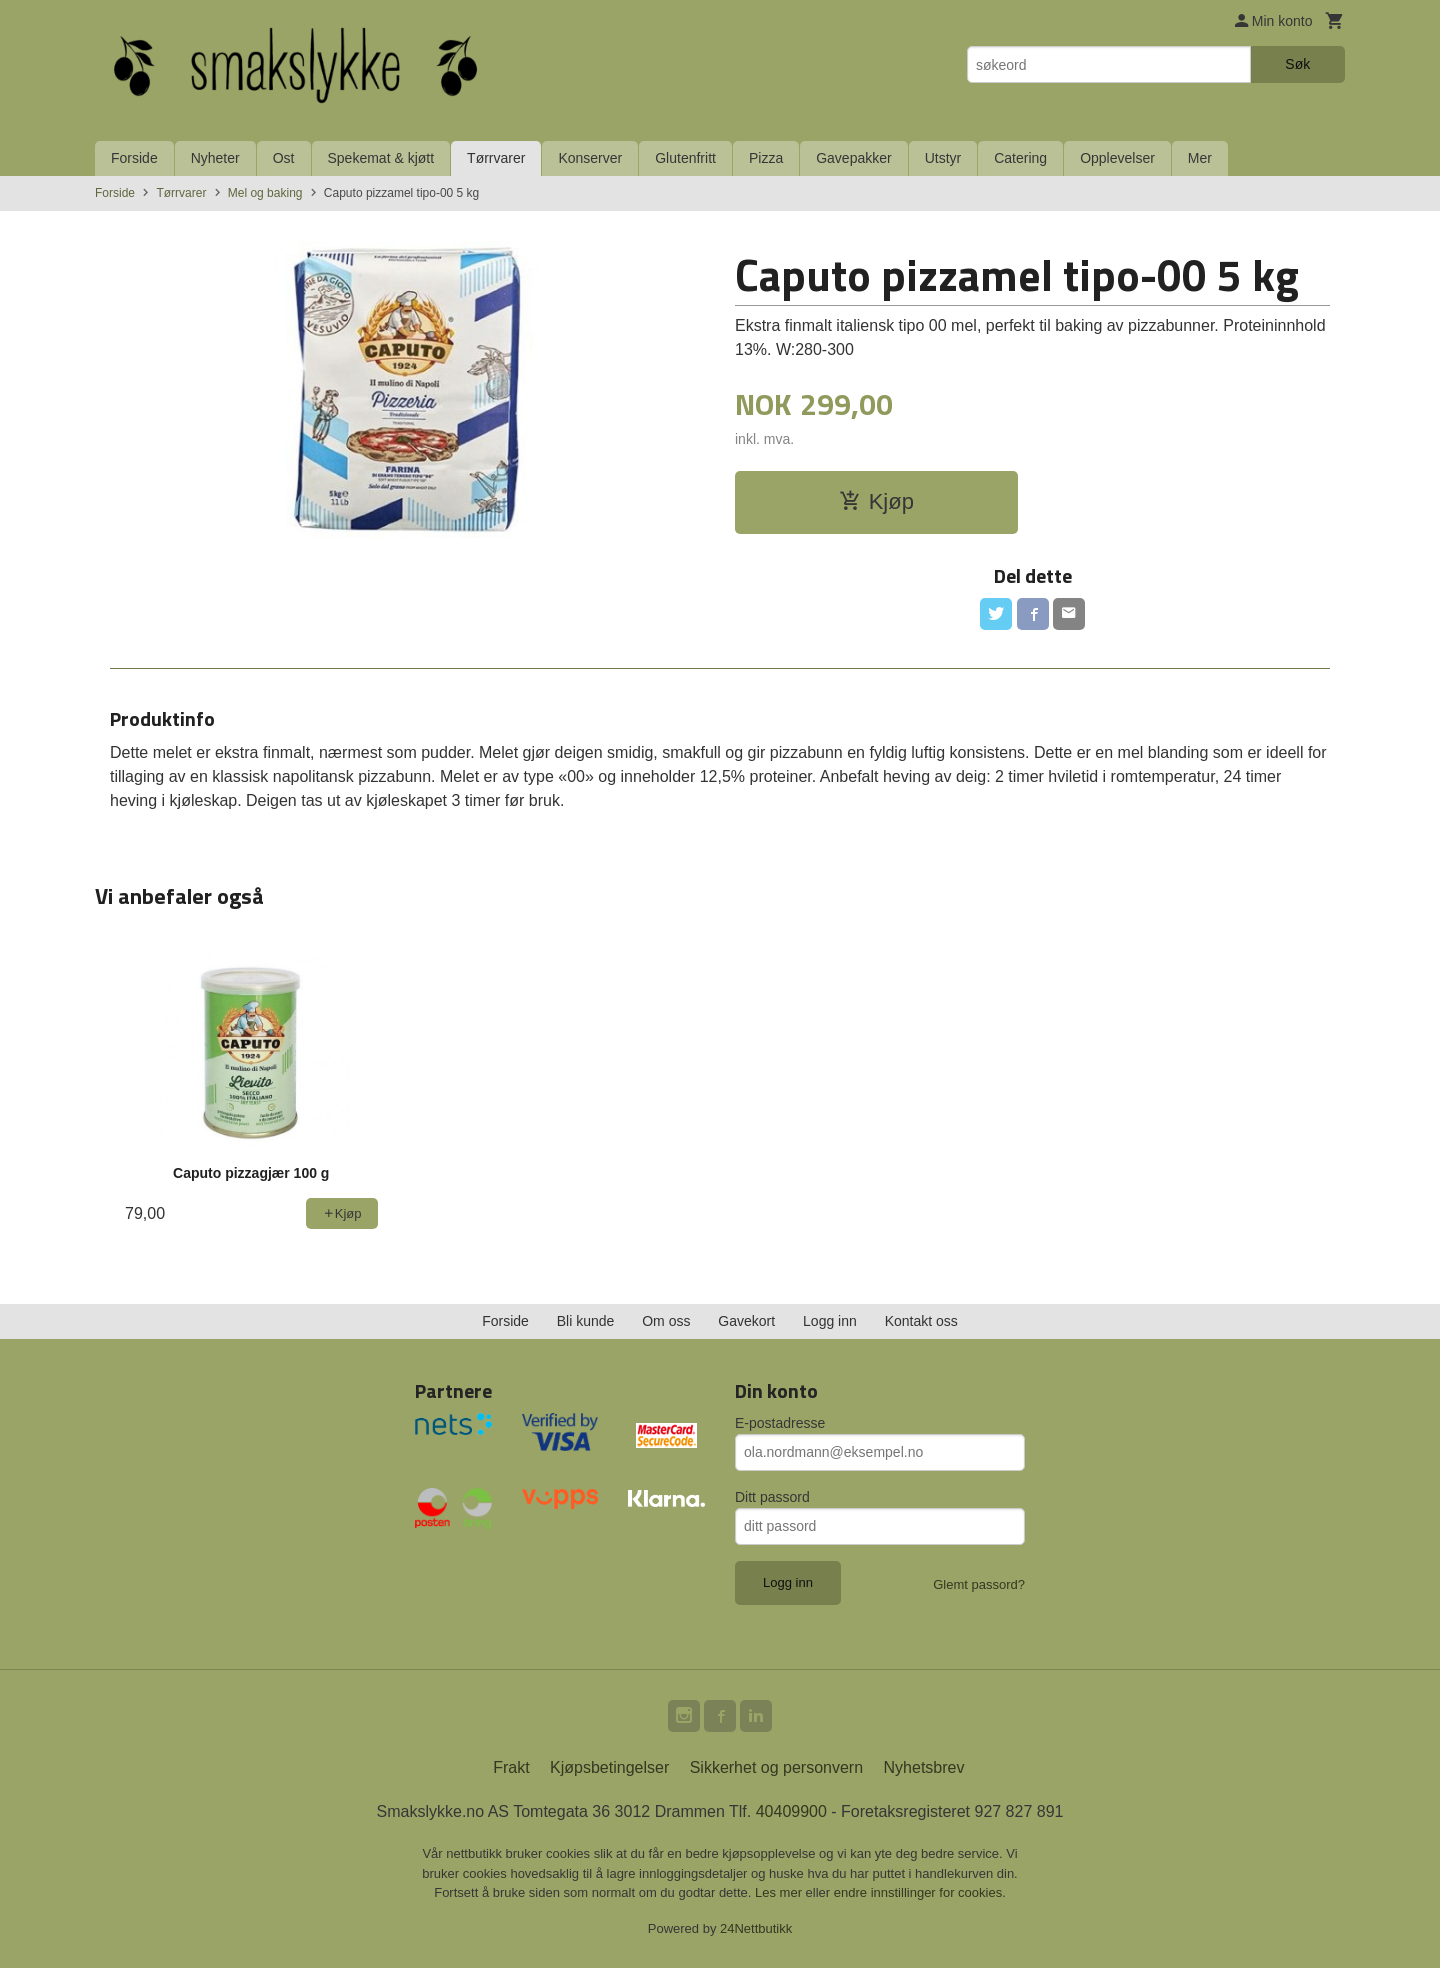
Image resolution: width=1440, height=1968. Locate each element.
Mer (1200, 158)
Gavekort (746, 1321)
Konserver (590, 158)
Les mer (780, 1892)
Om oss (666, 1321)
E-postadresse (780, 1423)
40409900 (791, 1811)
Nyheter (215, 158)
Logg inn (830, 1321)
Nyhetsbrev (924, 1767)
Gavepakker (853, 158)
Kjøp (876, 501)
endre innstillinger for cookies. (920, 1892)
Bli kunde (586, 1321)
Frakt (511, 1767)
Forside (134, 158)
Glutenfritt (685, 158)
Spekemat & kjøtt (381, 158)
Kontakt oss (921, 1321)
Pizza (766, 158)
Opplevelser (1117, 158)
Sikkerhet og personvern (776, 1767)
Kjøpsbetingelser (609, 1767)
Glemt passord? (979, 1584)
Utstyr (943, 158)
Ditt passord (772, 1497)
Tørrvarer (496, 158)
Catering (1020, 158)
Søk (1297, 64)
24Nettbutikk (756, 1928)
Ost (284, 158)
